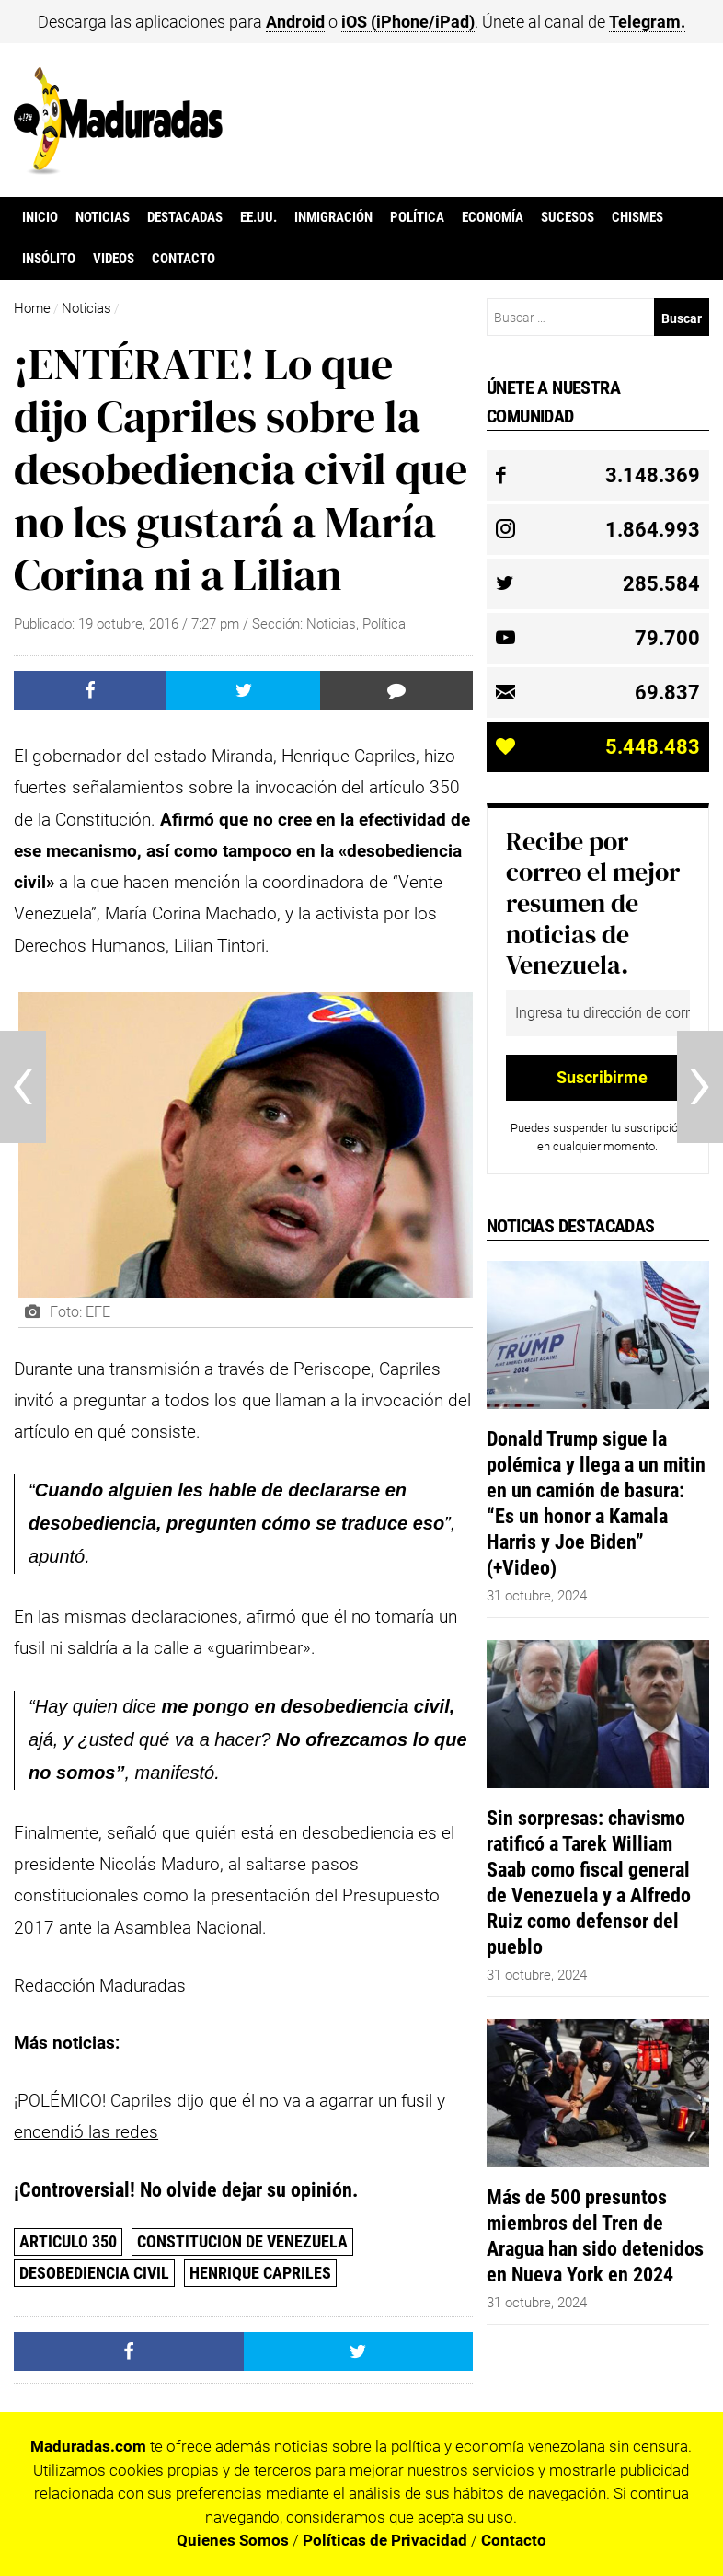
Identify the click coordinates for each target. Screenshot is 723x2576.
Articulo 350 (68, 2241)
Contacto (183, 258)
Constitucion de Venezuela (242, 2241)
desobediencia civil (94, 2272)
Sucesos (567, 217)
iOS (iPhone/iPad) (408, 21)
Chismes (637, 217)
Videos (113, 258)
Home (32, 308)
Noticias (102, 217)
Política (417, 217)
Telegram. (647, 21)
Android (295, 21)
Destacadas (185, 217)
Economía (492, 217)
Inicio (40, 217)
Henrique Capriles (260, 2272)
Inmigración (333, 217)
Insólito (48, 258)
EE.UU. (258, 217)
